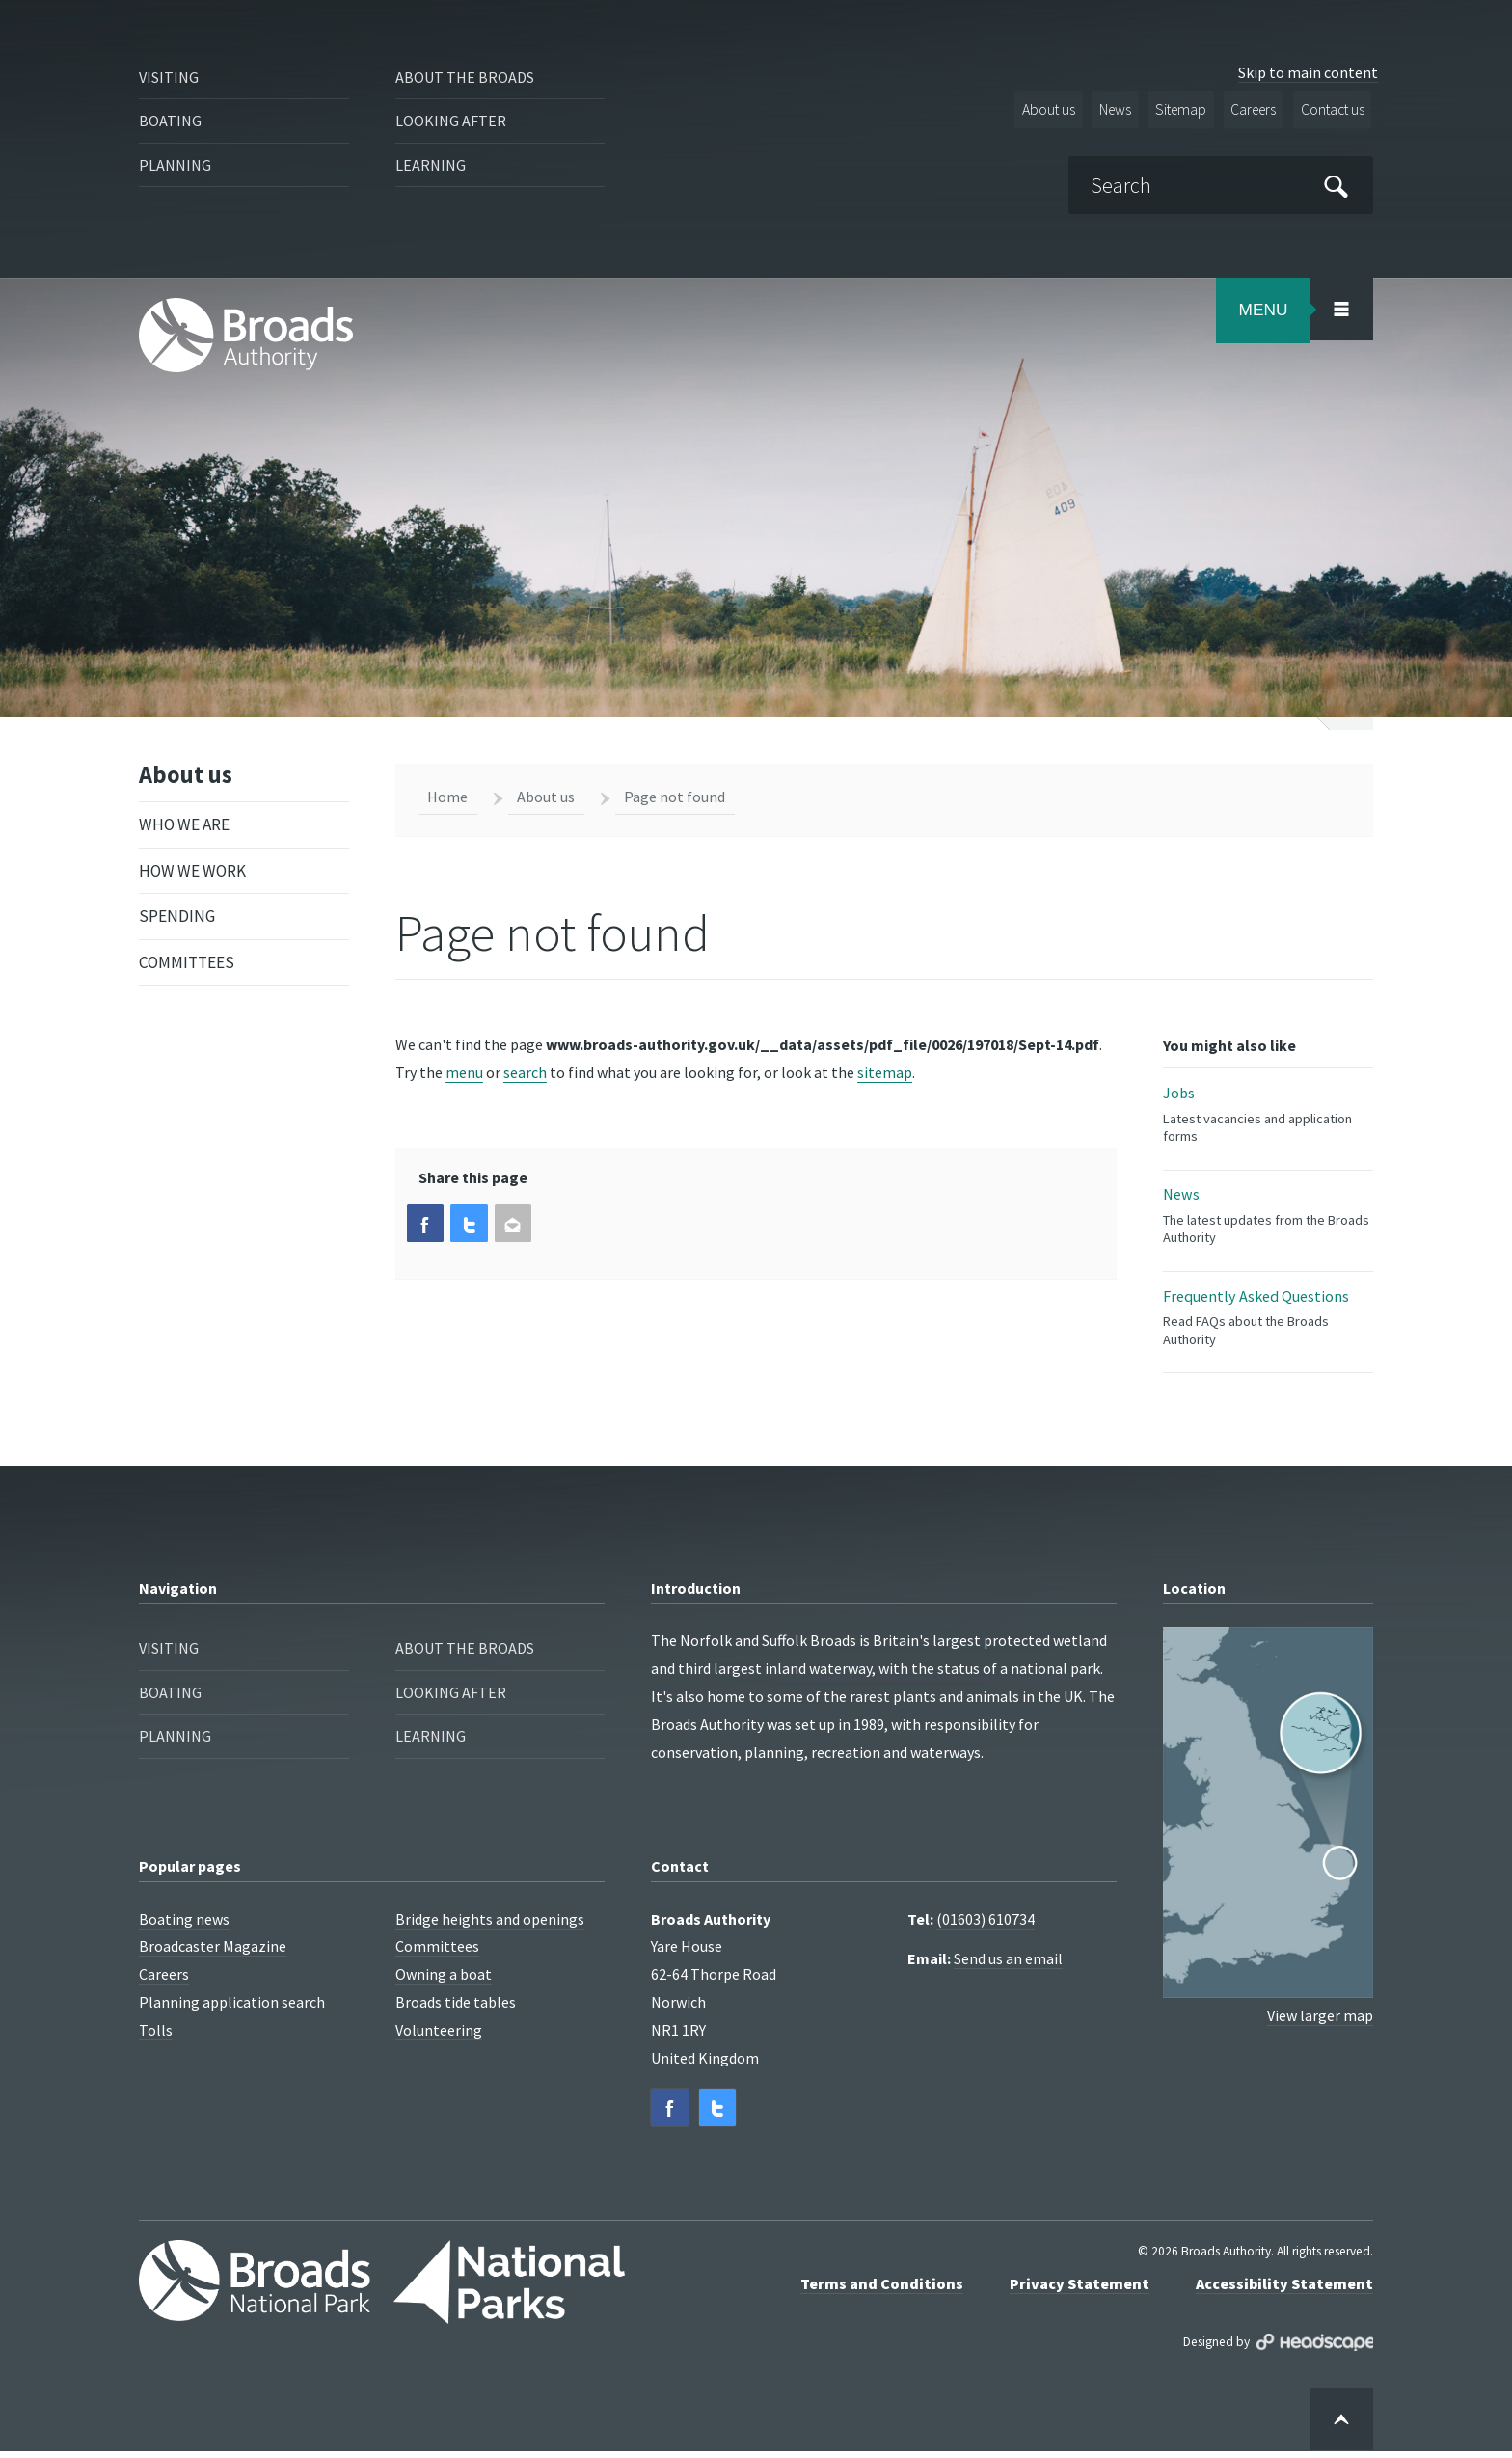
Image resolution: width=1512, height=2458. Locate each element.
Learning (432, 169)
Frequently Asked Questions (1268, 1322)
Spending (177, 919)
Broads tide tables (455, 2007)
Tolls (156, 2035)
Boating (170, 123)
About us (1036, 110)
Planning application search (232, 2007)
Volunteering (438, 2035)
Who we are (184, 827)
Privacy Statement (1079, 2289)
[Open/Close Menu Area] (1341, 309)
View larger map (1320, 2020)
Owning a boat (443, 1979)
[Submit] (1336, 186)
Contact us (1330, 110)
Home (447, 796)
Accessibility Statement (1284, 2289)
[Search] (1218, 185)
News (1103, 110)
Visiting (170, 78)
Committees (186, 965)
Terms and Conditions (881, 2289)
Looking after (452, 123)
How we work (192, 873)
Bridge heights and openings (489, 1924)
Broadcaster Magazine (212, 1951)
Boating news (184, 1924)
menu (464, 1072)
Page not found (674, 796)
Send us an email (1008, 1964)
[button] (426, 1224)
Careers (1248, 110)
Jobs (1268, 1116)
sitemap (884, 1072)
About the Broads (467, 78)
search (525, 1072)
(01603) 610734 (985, 1924)
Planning (177, 169)
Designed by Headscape (1314, 2349)
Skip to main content (1308, 72)
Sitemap (1173, 110)
